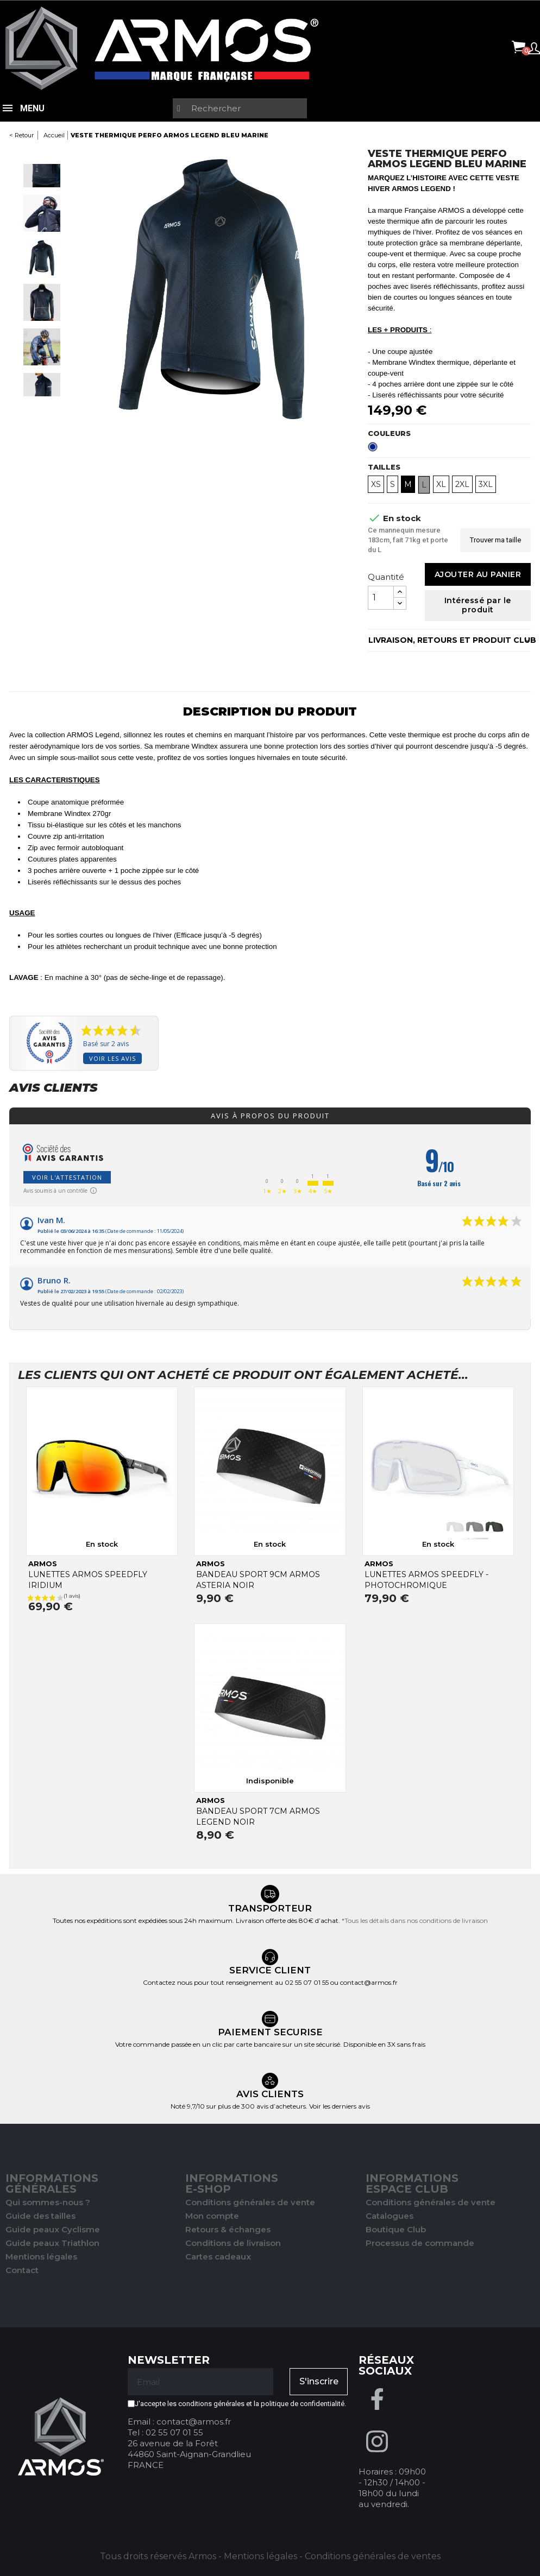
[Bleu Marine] (375, 449)
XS (376, 484)
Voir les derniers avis (339, 2106)
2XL (462, 484)
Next (41, 407)
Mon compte (212, 2216)
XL (441, 484)
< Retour (21, 135)
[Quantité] (381, 598)
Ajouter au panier (478, 574)
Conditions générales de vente (250, 2202)
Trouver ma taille (495, 540)
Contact (22, 2270)
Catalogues (389, 2216)
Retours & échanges (228, 2229)
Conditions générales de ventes (373, 2556)
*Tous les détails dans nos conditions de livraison (415, 1920)
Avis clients (53, 1087)
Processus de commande (420, 2243)
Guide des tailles (40, 2216)
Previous (41, 154)
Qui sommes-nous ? (47, 2202)
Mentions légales (41, 2256)
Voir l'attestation (67, 1177)
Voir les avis (112, 1058)
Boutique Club (396, 2229)
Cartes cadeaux (218, 2256)
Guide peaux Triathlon (52, 2243)
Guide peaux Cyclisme (52, 2229)
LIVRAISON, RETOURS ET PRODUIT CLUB (449, 640)
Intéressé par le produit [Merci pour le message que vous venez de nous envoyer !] (477, 605)
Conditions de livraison (233, 2243)
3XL (486, 484)
